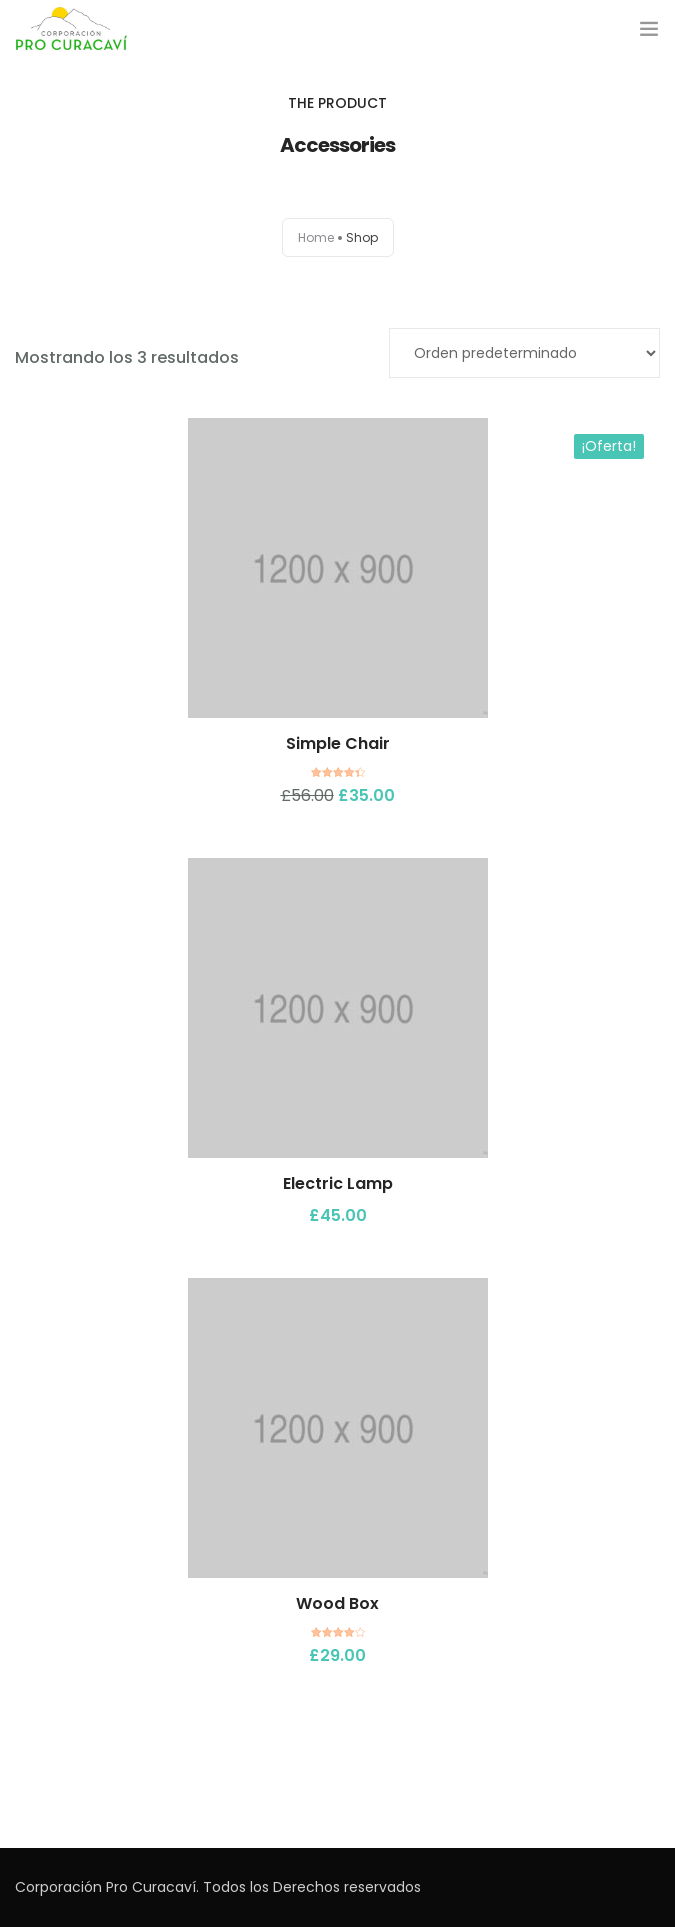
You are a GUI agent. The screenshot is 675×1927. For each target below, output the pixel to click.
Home (316, 237)
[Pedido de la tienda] (524, 353)
